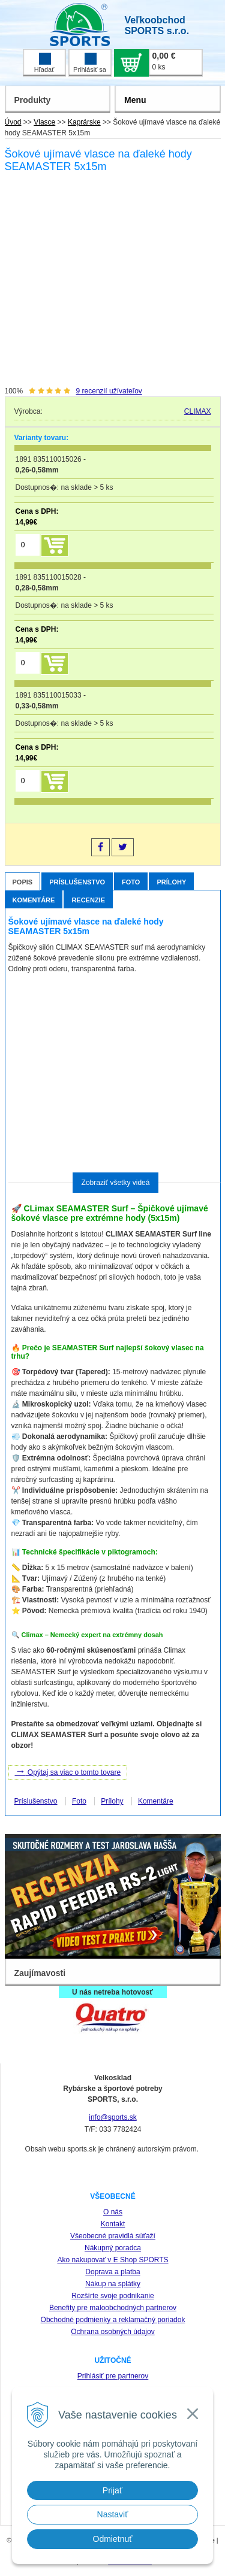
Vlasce (44, 122)
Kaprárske (84, 122)
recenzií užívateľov (109, 391)
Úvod (13, 122)
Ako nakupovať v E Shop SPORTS (112, 2260)
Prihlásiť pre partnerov (113, 2376)
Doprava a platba (112, 2272)
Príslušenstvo (77, 882)
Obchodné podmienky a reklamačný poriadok (113, 2320)
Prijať (112, 2490)
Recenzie (88, 900)
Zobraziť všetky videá (116, 1182)
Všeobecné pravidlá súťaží (112, 2236)
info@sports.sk (113, 2117)
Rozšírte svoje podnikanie (112, 2296)
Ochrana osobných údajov (112, 2332)
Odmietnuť (113, 2539)
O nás (112, 2212)
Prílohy (171, 882)
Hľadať (44, 63)
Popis (23, 882)
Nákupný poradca (113, 2248)
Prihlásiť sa (89, 63)
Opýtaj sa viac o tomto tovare (68, 1771)
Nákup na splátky (112, 2284)
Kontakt (113, 2224)
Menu (135, 100)
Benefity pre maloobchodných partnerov (112, 2308)
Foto (131, 882)
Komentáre (34, 900)
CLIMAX (197, 411)
